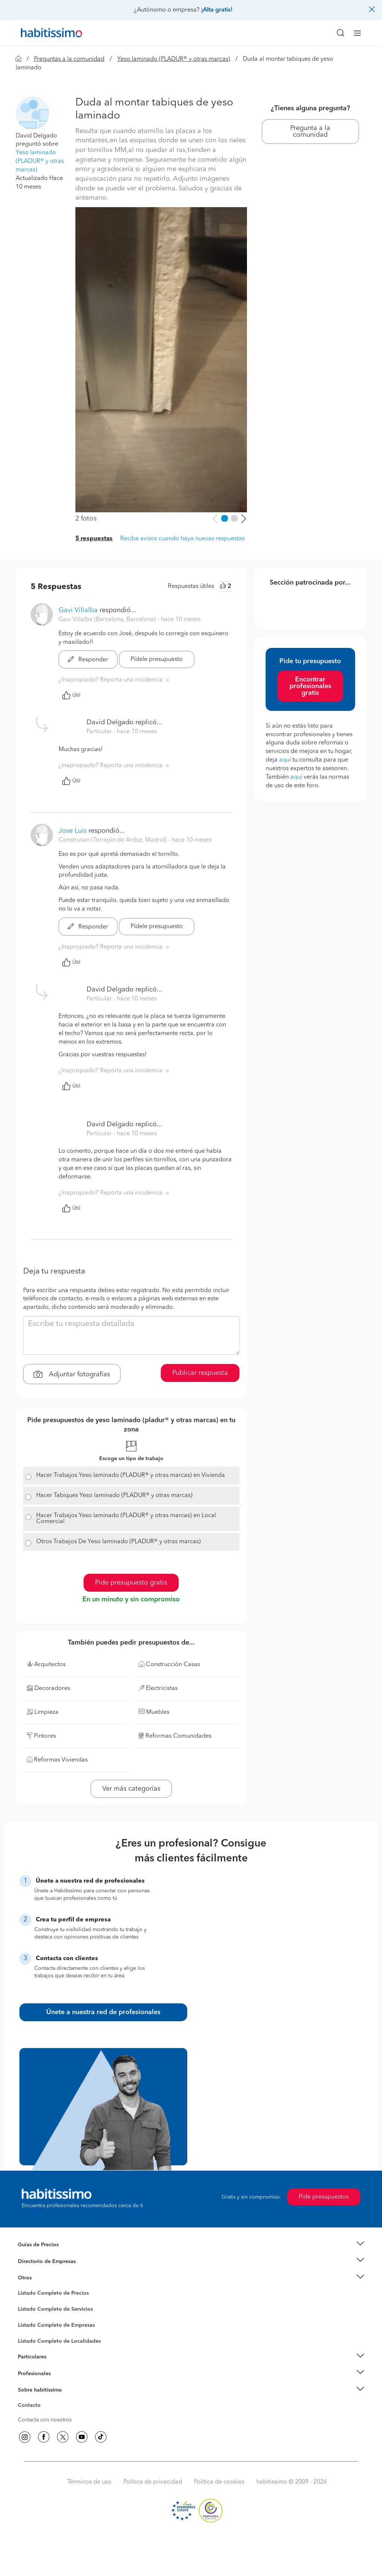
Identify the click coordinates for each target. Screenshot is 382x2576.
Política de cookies (219, 2482)
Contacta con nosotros (45, 2419)
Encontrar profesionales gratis (310, 686)
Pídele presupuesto (157, 659)
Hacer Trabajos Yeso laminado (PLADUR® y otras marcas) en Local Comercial (126, 1519)
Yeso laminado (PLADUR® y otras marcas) (173, 59)
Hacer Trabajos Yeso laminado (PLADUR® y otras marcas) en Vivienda (130, 1475)
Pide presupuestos (324, 2197)
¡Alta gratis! (216, 10)
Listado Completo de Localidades (59, 2341)
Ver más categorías (131, 1788)
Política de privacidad (152, 2482)
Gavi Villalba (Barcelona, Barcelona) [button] (108, 620)
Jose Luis (73, 830)
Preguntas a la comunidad (69, 59)
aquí (285, 760)
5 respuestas (94, 539)
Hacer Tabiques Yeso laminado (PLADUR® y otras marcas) (114, 1496)
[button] (32, 113)
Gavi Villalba (78, 610)
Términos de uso (89, 2482)
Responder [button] (88, 660)
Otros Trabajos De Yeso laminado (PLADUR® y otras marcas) (118, 1542)
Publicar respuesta (200, 1373)
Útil (71, 695)
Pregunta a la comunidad (310, 131)
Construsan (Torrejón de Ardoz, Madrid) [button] (113, 840)
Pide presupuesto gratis (131, 1582)
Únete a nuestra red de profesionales (103, 2012)
